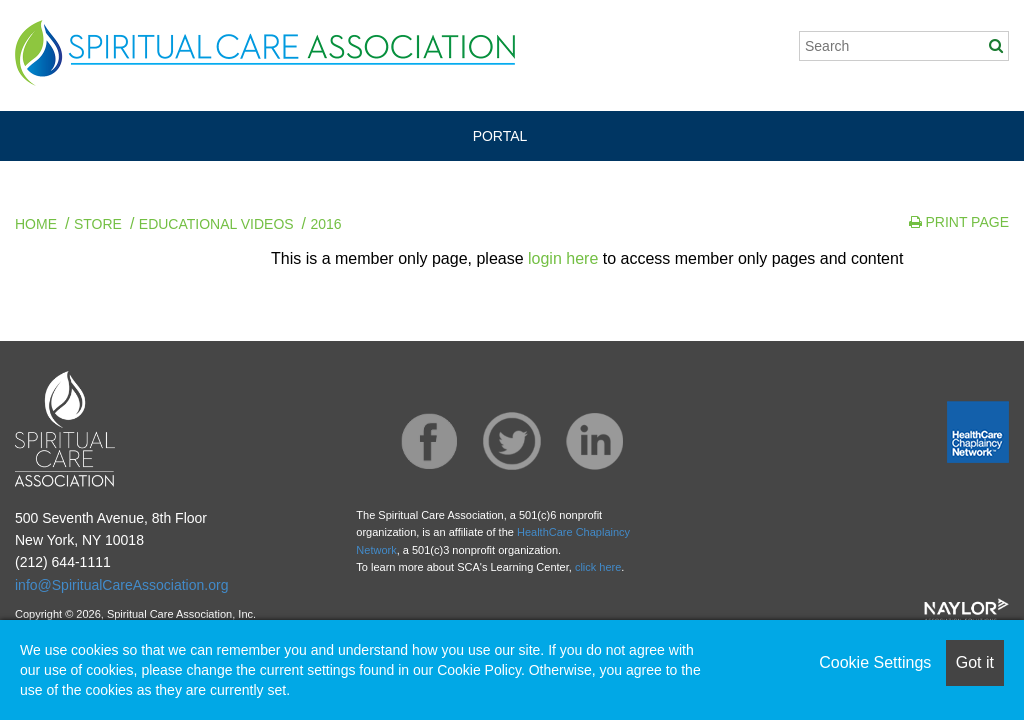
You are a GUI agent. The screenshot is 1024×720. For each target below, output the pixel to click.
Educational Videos (216, 224)
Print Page (959, 222)
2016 (326, 224)
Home (36, 224)
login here (563, 258)
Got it (975, 662)
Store (98, 224)
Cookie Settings (875, 662)
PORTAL (500, 136)
